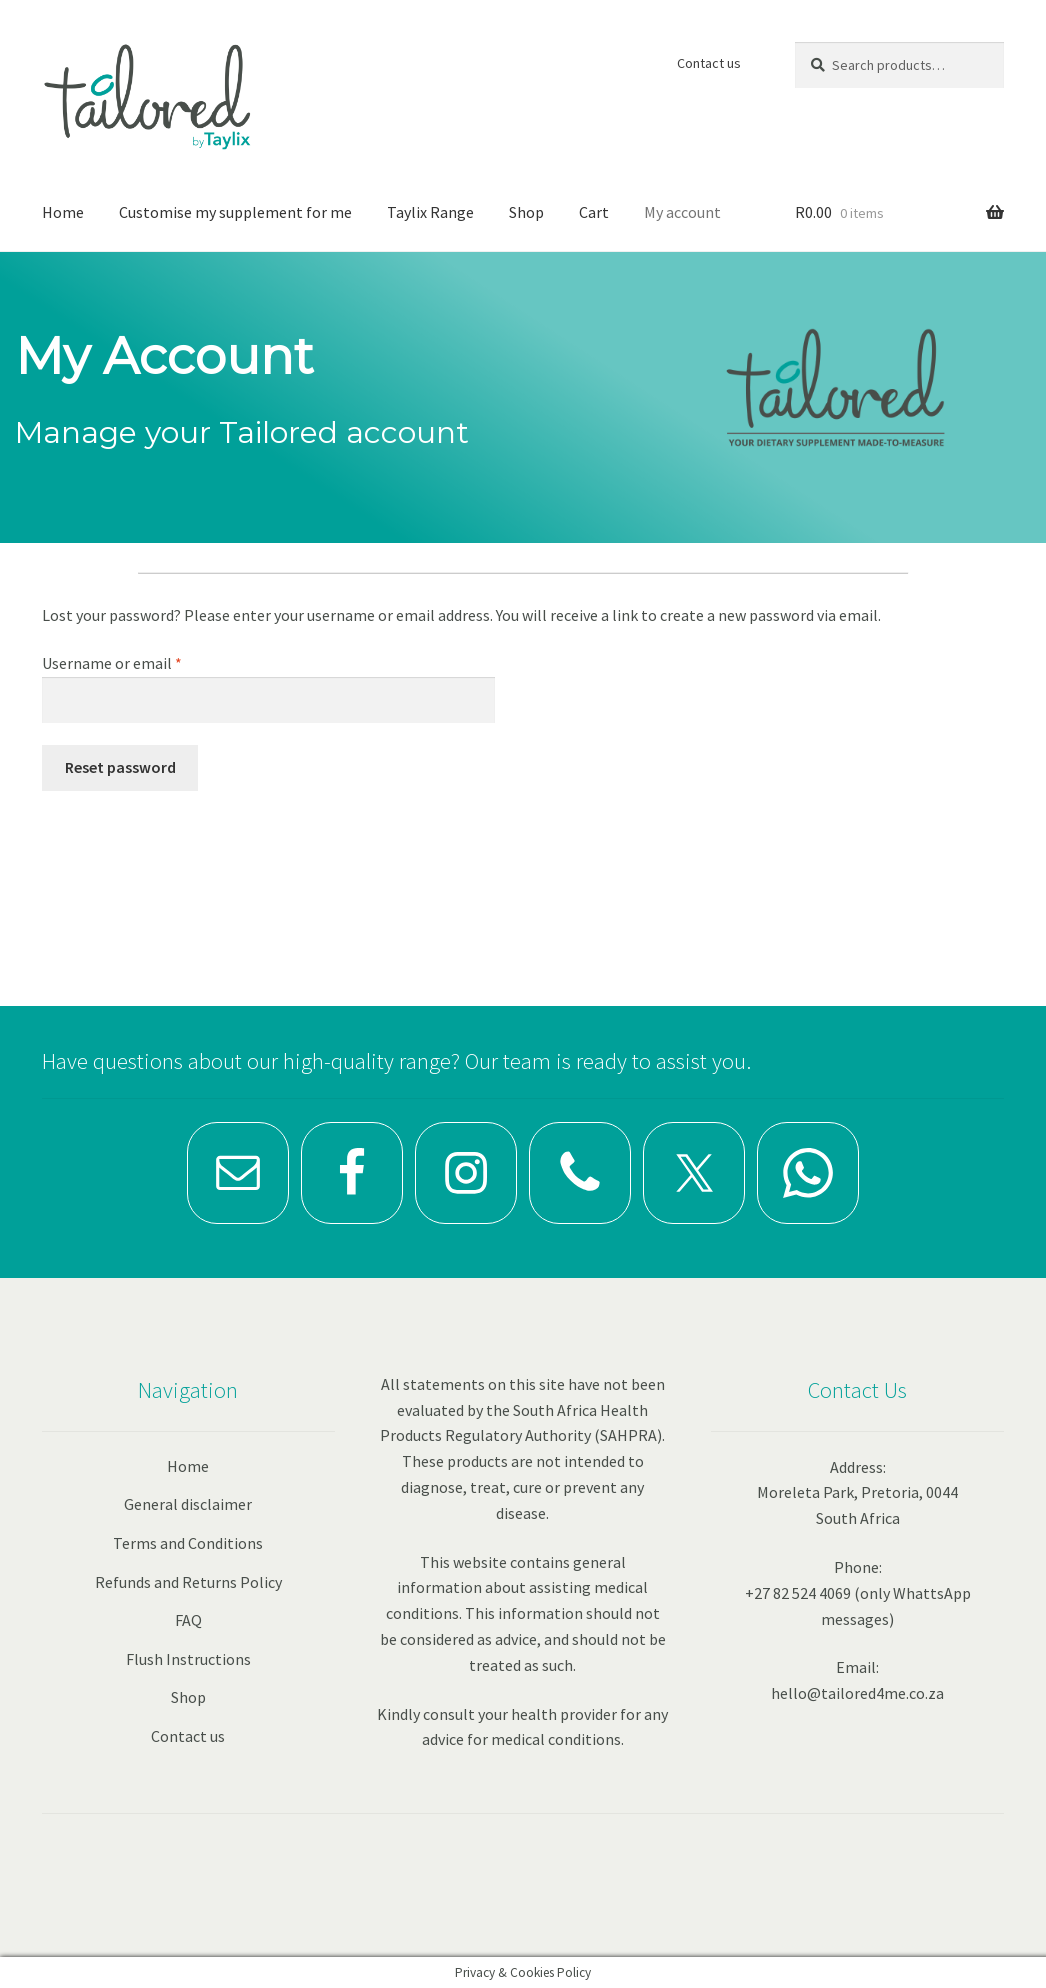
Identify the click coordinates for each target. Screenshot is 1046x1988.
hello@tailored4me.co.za (857, 1693)
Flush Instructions (188, 1659)
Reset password (120, 767)
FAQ (188, 1620)
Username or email (141, 662)
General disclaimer (188, 1504)
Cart (594, 212)
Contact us (709, 63)
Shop (526, 212)
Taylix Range (430, 212)
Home (63, 212)
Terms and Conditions (188, 1543)
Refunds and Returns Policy (188, 1582)
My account (682, 212)
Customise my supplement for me (235, 212)
